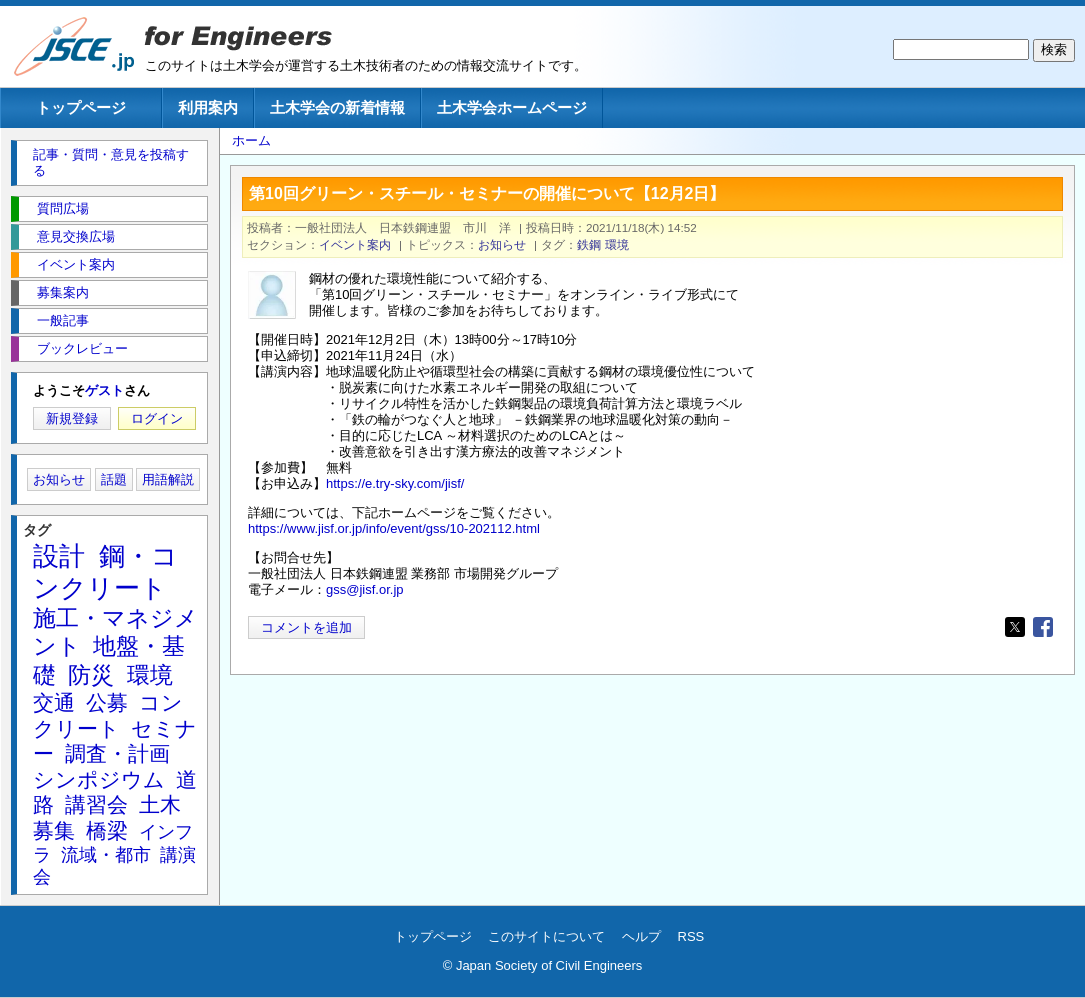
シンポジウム (99, 779)
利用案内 (208, 107)
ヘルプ (641, 936)
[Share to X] (1015, 627)
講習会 (96, 804)
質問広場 (63, 208)
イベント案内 (355, 244)
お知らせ (502, 244)
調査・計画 (117, 753)
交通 (54, 702)
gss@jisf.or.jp (365, 589)
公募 (107, 702)
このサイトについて (546, 936)
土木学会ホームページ (512, 107)
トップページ (81, 107)
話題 (114, 479)
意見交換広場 (76, 236)
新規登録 (72, 418)
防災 (91, 675)
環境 (617, 244)
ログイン (157, 418)
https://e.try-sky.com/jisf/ (395, 483)
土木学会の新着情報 (337, 107)
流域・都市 (106, 855)
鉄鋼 (589, 244)
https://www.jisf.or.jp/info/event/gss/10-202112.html (394, 528)
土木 (160, 804)
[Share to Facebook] (1043, 627)
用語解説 (168, 479)
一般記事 (63, 320)
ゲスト (104, 390)
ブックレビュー (82, 348)
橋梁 (107, 830)
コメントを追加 (306, 627)
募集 (54, 830)
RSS (691, 936)
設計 (59, 556)
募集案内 (63, 292)
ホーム (251, 140)
